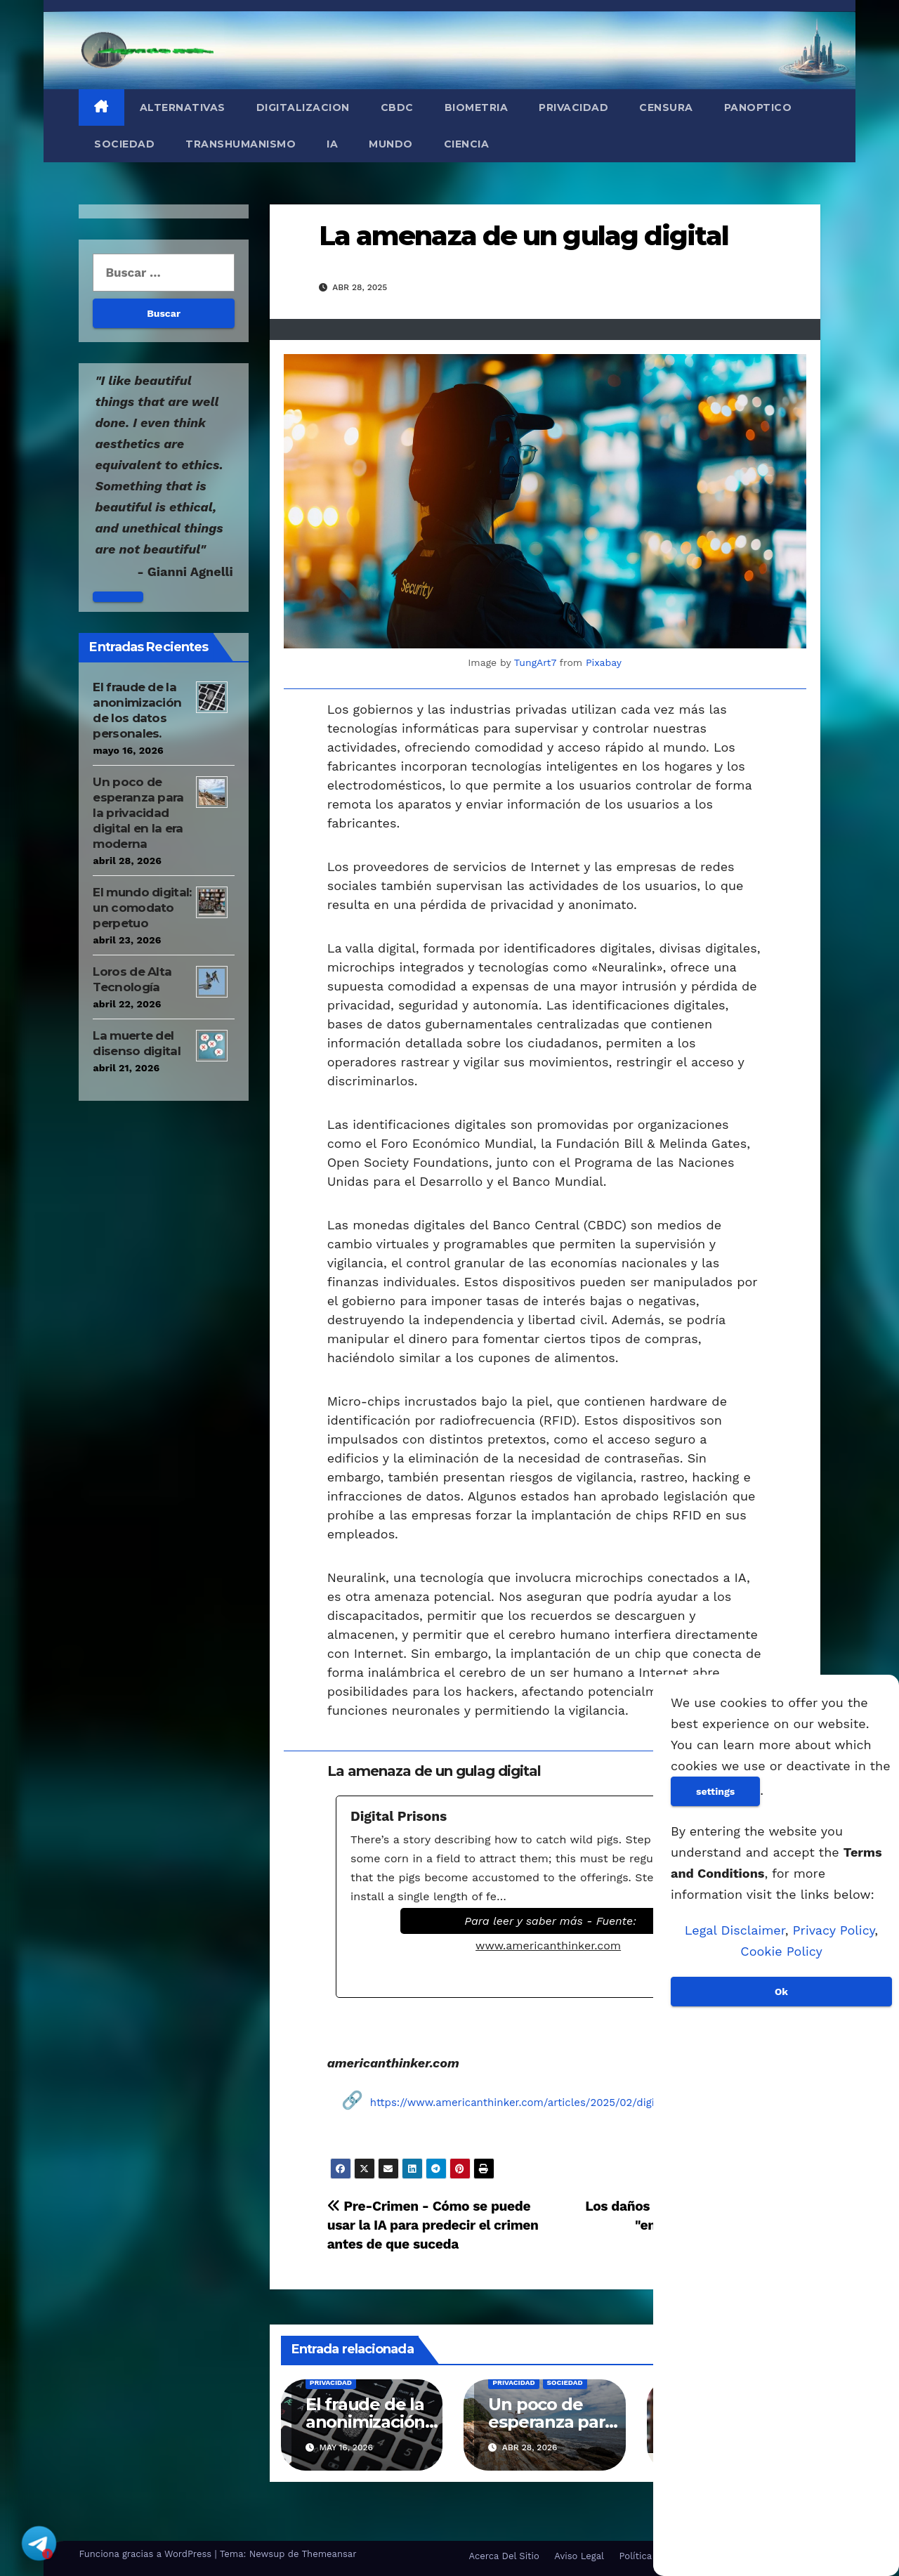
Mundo (391, 144)
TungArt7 (535, 662)
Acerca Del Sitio (503, 2556)
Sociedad (124, 144)
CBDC (397, 107)
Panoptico (758, 107)
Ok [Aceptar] (781, 1991)
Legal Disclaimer (735, 1930)
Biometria (476, 107)
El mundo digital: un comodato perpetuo (142, 907)
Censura (666, 107)
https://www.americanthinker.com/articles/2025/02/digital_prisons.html (552, 2102)
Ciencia (467, 144)
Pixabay (604, 662)
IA (332, 144)
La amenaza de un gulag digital (523, 235)
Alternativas (182, 107)
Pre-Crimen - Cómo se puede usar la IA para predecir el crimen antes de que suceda (433, 2225)
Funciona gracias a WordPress (146, 2554)
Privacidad (573, 107)
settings (715, 1791)
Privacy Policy (834, 1930)
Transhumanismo (240, 144)
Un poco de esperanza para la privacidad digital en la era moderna (138, 813)
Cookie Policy (781, 1951)
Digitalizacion (303, 107)
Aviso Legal (579, 2556)
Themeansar (329, 2554)
